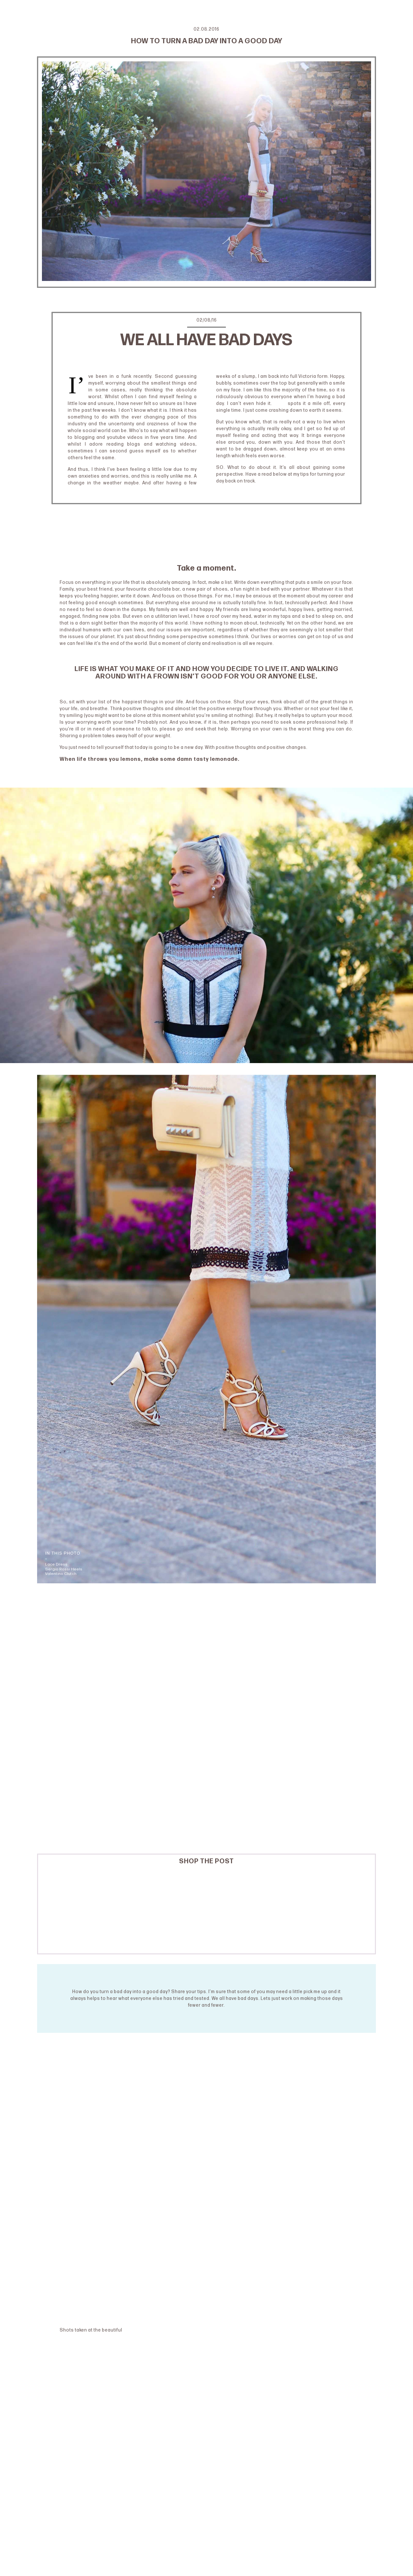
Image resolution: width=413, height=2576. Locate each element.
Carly (280, 403)
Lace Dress (56, 1564)
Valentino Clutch (60, 1573)
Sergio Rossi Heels (63, 1569)
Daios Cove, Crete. (145, 2330)
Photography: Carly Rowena (206, 358)
